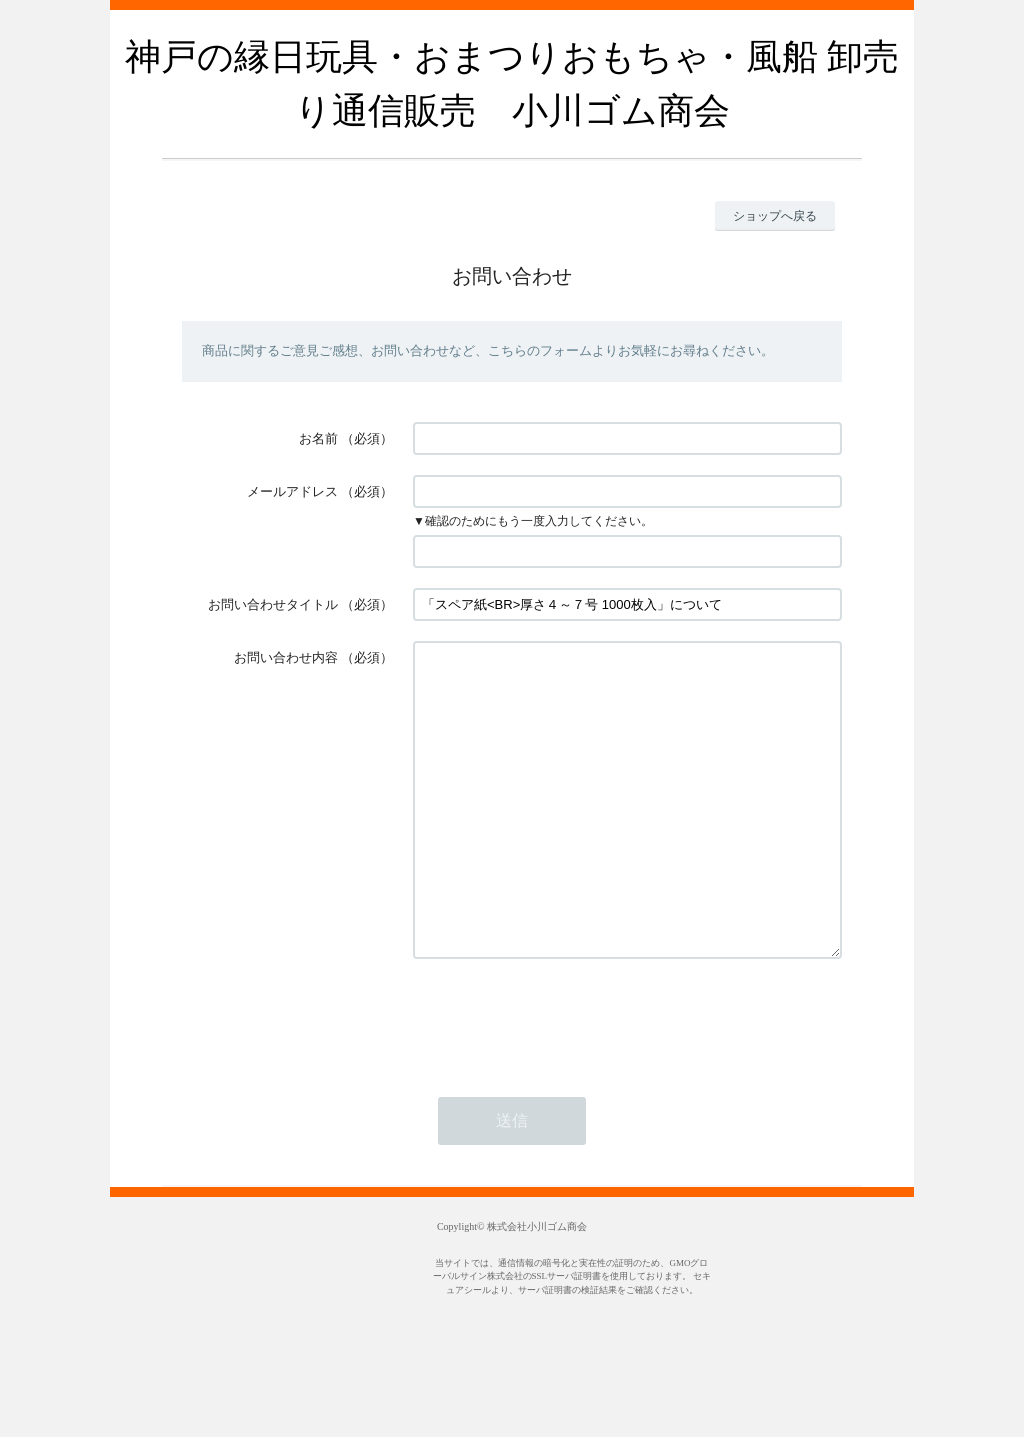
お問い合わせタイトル (273, 604)
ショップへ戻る (775, 216)
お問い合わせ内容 (286, 657)
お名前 (318, 438)
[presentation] (565, 1078)
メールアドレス (292, 491)
